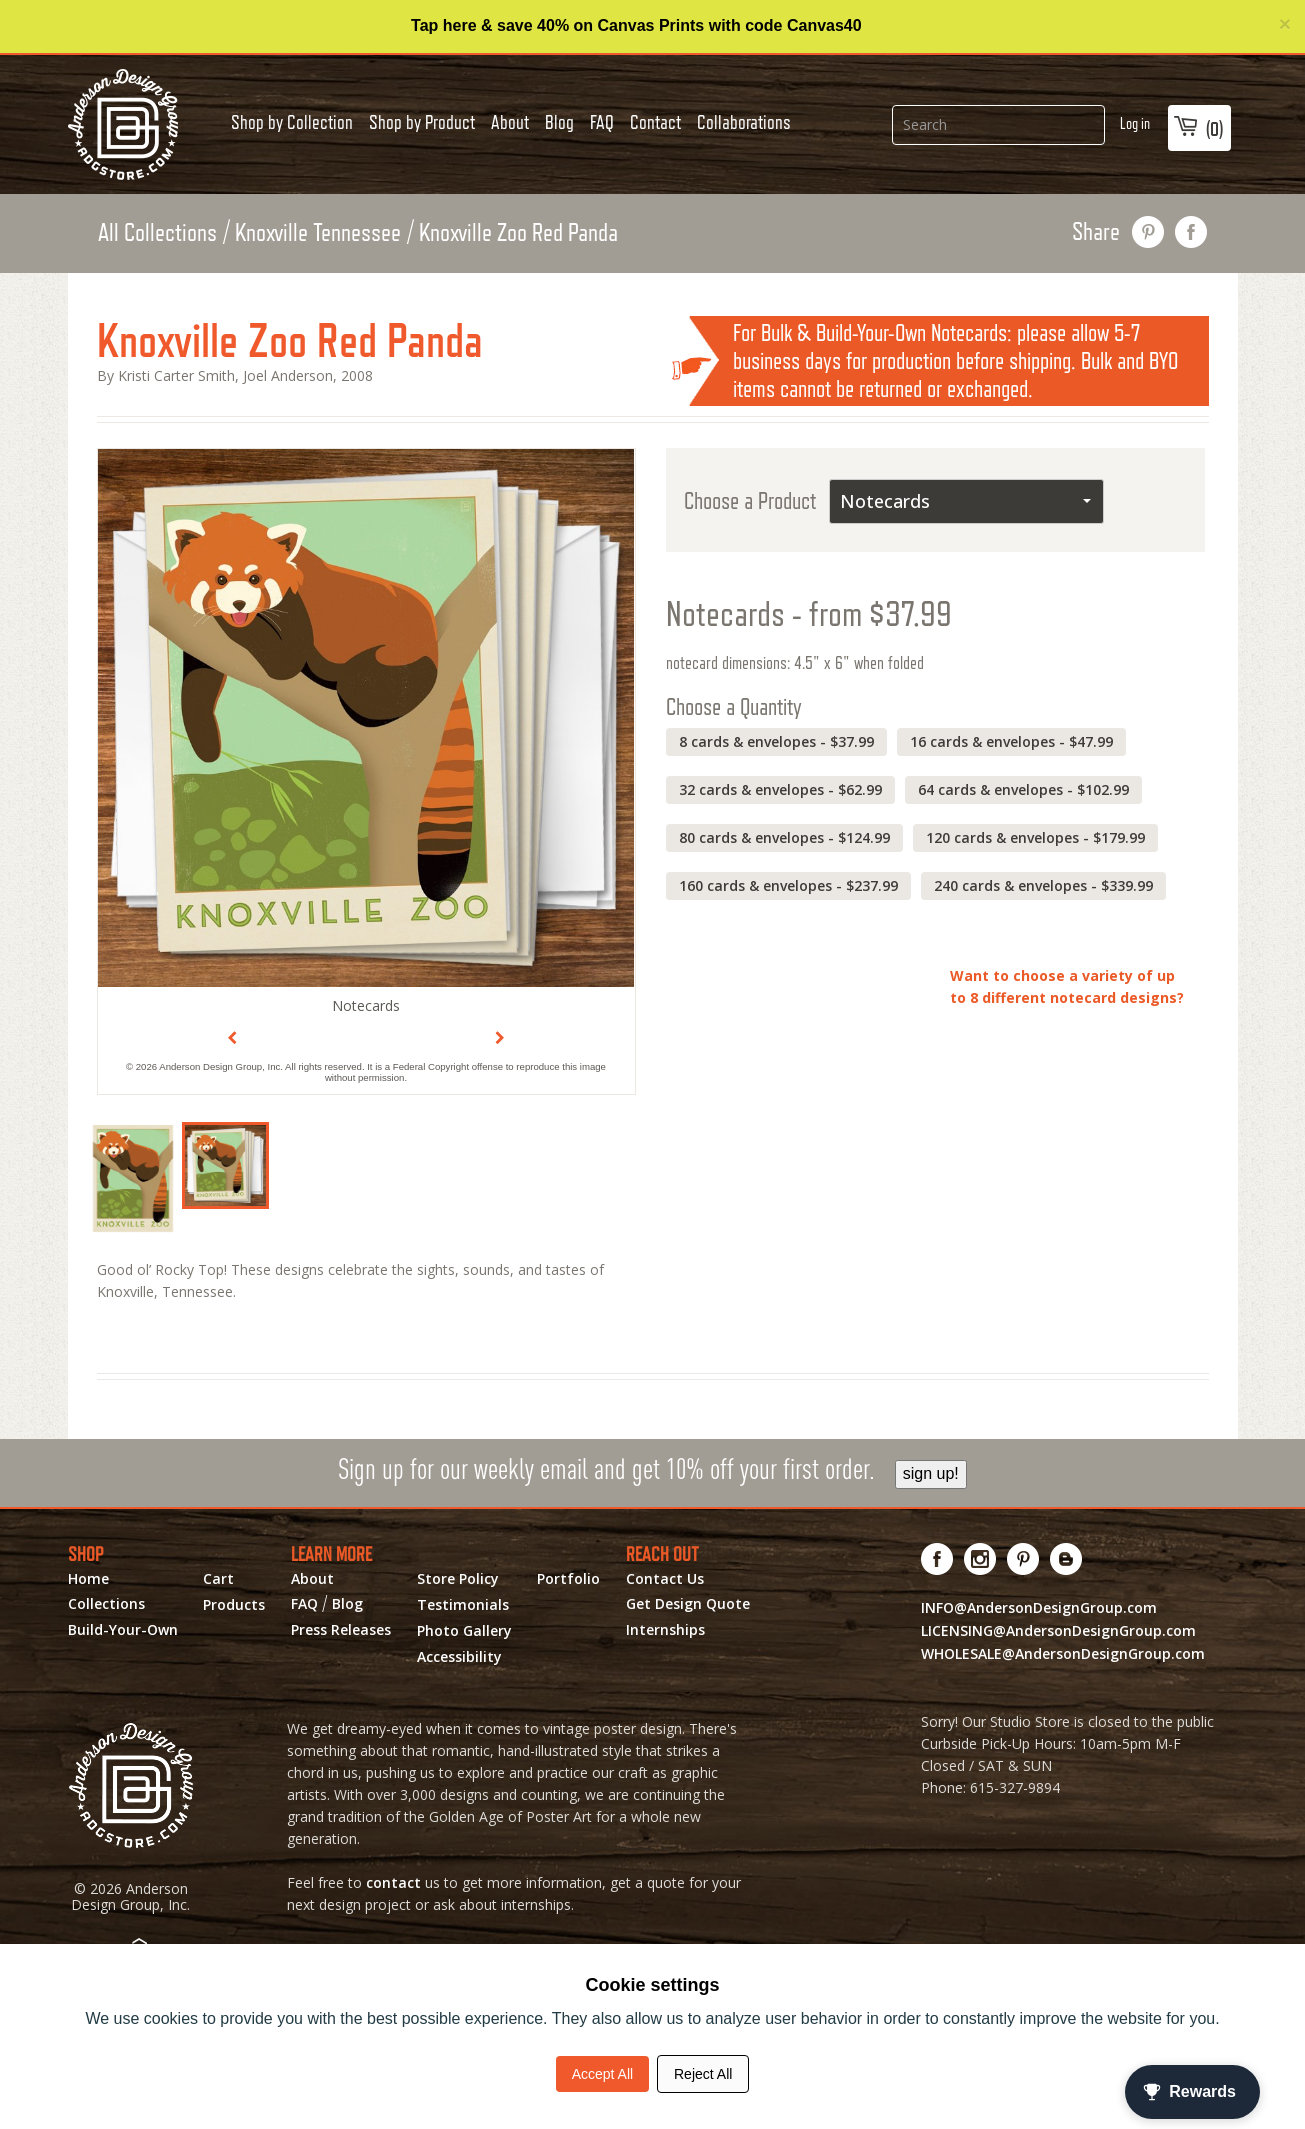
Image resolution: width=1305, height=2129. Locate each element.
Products (234, 1605)
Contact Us (665, 1579)
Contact (655, 122)
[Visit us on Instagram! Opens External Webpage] (980, 1559)
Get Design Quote (688, 1604)
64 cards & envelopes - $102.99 (1023, 789)
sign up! (931, 1473)
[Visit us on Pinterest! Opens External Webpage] (1023, 1559)
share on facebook (1191, 232)
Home (88, 1579)
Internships (665, 1630)
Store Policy (458, 1579)
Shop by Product (422, 122)
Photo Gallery (464, 1631)
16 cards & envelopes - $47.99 (1011, 741)
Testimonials (463, 1605)
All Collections (157, 232)
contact (393, 1882)
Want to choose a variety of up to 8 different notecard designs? (1067, 986)
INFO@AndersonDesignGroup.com (1039, 1607)
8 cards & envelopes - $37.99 (776, 741)
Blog (559, 122)
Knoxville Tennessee (318, 232)
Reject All (703, 2074)
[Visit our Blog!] (1066, 1559)
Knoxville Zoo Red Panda (518, 232)
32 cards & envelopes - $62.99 (780, 789)
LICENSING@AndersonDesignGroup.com (1058, 1630)
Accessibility (459, 1657)
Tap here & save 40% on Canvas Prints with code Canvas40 (636, 25)
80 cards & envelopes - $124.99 (784, 837)
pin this (1148, 232)
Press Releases (341, 1630)
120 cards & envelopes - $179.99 (1035, 837)
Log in (1135, 123)
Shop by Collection (292, 122)
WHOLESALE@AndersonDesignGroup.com (1063, 1653)
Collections (106, 1604)
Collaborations (744, 122)
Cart (218, 1579)
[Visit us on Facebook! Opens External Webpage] (937, 1559)
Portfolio (568, 1579)
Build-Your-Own (123, 1630)
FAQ (602, 122)
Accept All (602, 2074)
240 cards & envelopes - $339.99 (1043, 885)
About (510, 122)
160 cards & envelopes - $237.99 (788, 885)
